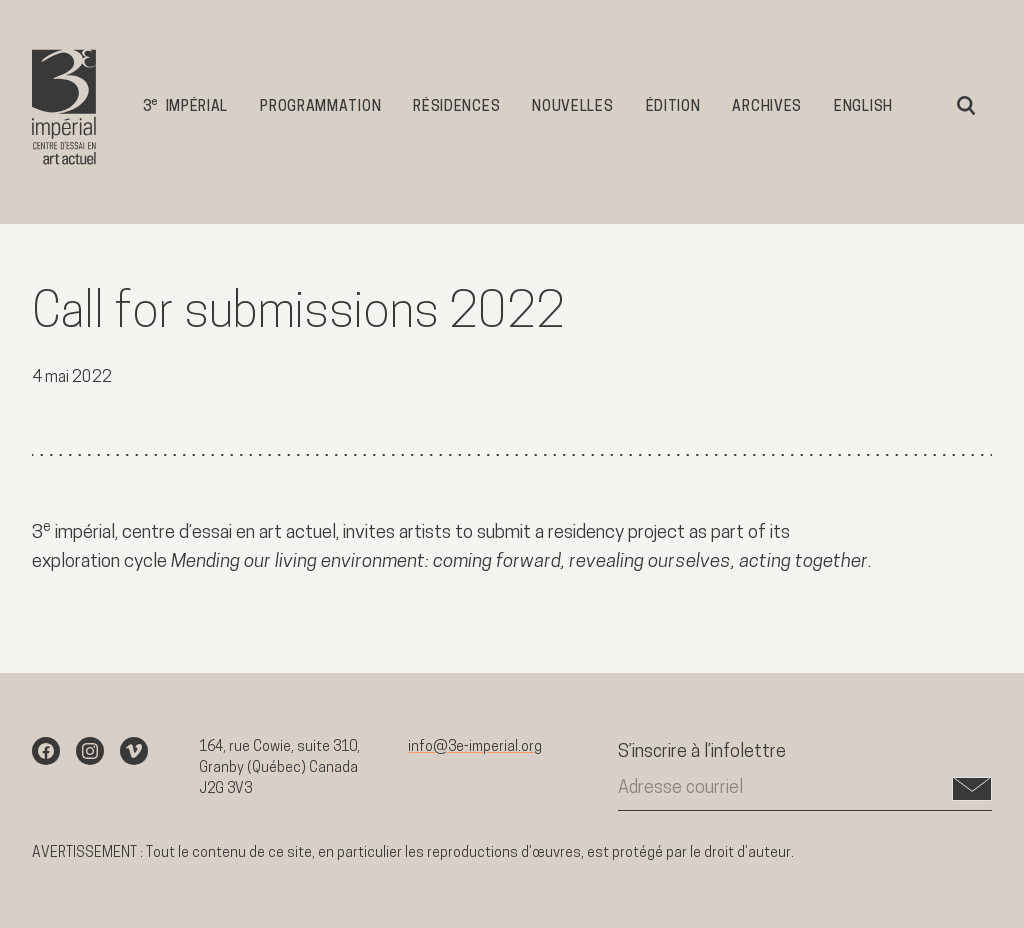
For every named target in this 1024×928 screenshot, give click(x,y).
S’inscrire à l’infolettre (702, 752)
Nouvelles (572, 107)
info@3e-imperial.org (475, 747)
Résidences (456, 107)
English (863, 107)
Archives (767, 107)
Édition (673, 107)
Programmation (320, 107)
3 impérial (185, 105)
